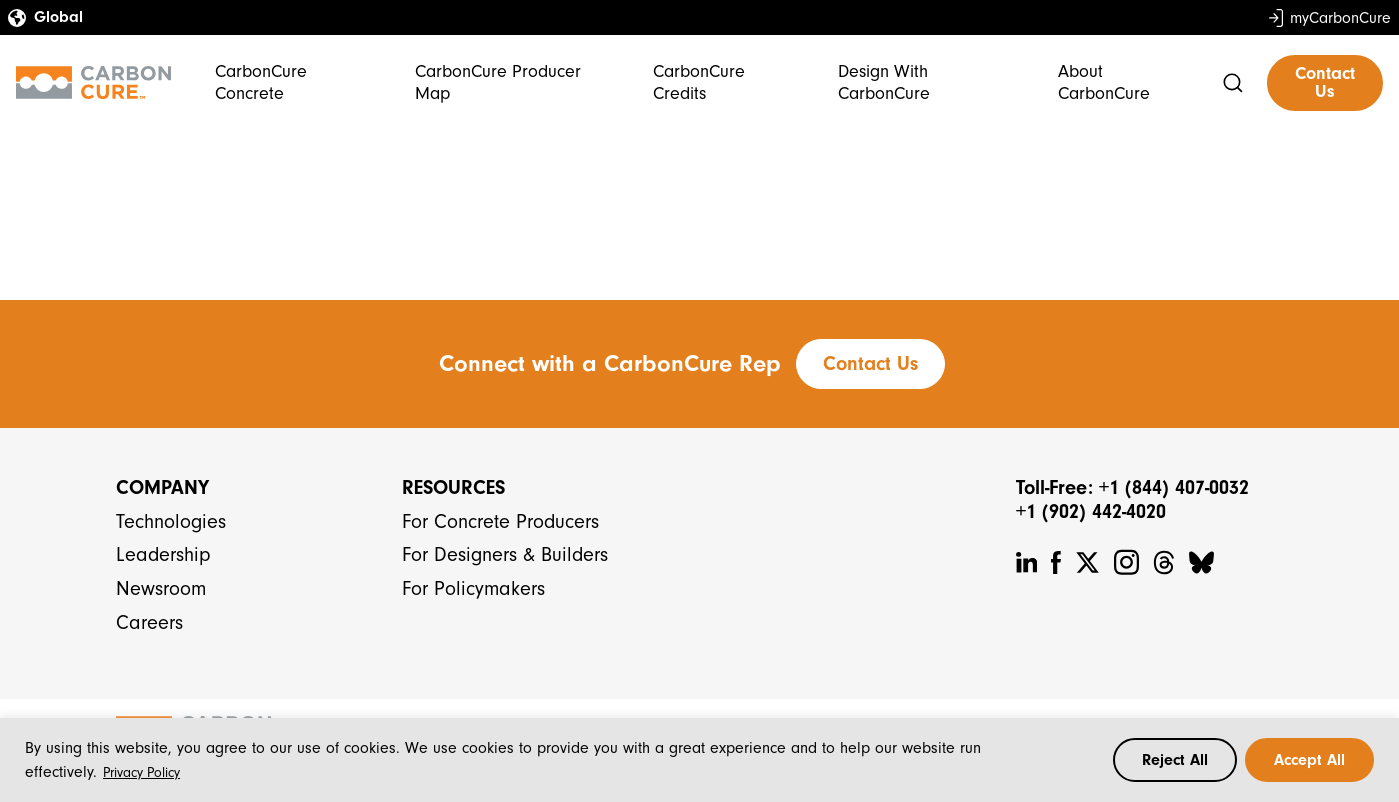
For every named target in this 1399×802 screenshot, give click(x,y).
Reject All (1175, 760)
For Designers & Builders (505, 554)
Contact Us (1325, 82)
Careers (149, 622)
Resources (453, 487)
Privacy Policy (141, 772)
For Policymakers (473, 588)
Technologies (171, 521)
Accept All (1309, 760)
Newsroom (161, 588)
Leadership (163, 554)
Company (162, 487)
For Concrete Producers (500, 521)
